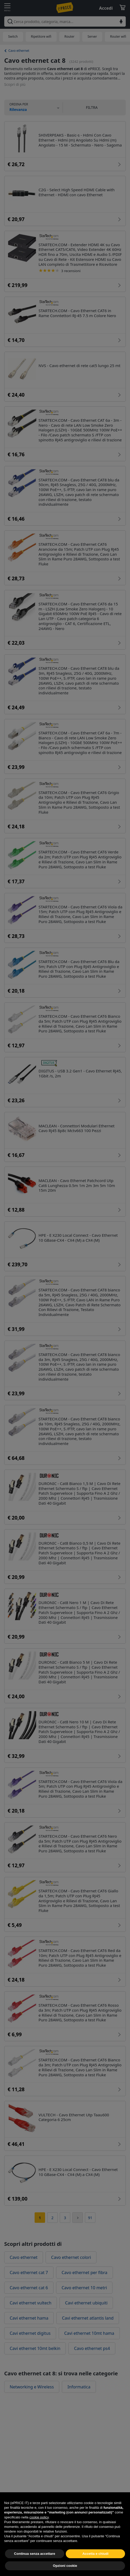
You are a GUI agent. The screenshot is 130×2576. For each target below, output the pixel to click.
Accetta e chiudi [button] (95, 2554)
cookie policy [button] (38, 2517)
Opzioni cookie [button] (65, 2566)
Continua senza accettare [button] (34, 2554)
